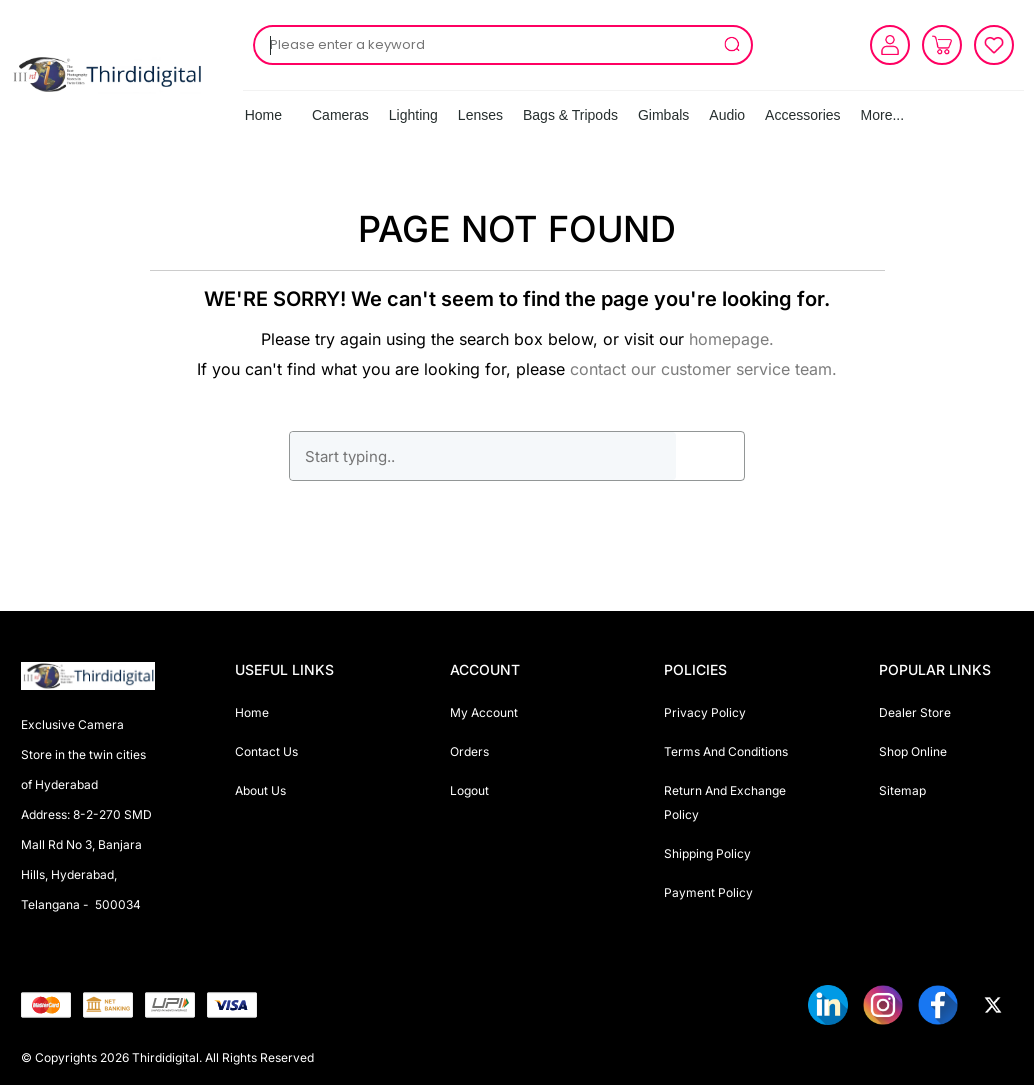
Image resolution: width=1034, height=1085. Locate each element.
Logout (469, 790)
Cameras (340, 115)
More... (883, 115)
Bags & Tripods (570, 115)
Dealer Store (915, 712)
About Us (260, 790)
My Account (484, 712)
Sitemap (902, 790)
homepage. (731, 339)
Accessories (802, 115)
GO (710, 456)
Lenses (480, 115)
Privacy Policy (705, 712)
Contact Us (266, 751)
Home (263, 115)
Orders (469, 751)
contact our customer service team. (703, 369)
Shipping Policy (707, 853)
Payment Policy (708, 892)
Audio (727, 115)
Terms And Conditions (726, 751)
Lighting (413, 115)
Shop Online (913, 751)
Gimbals (663, 115)
